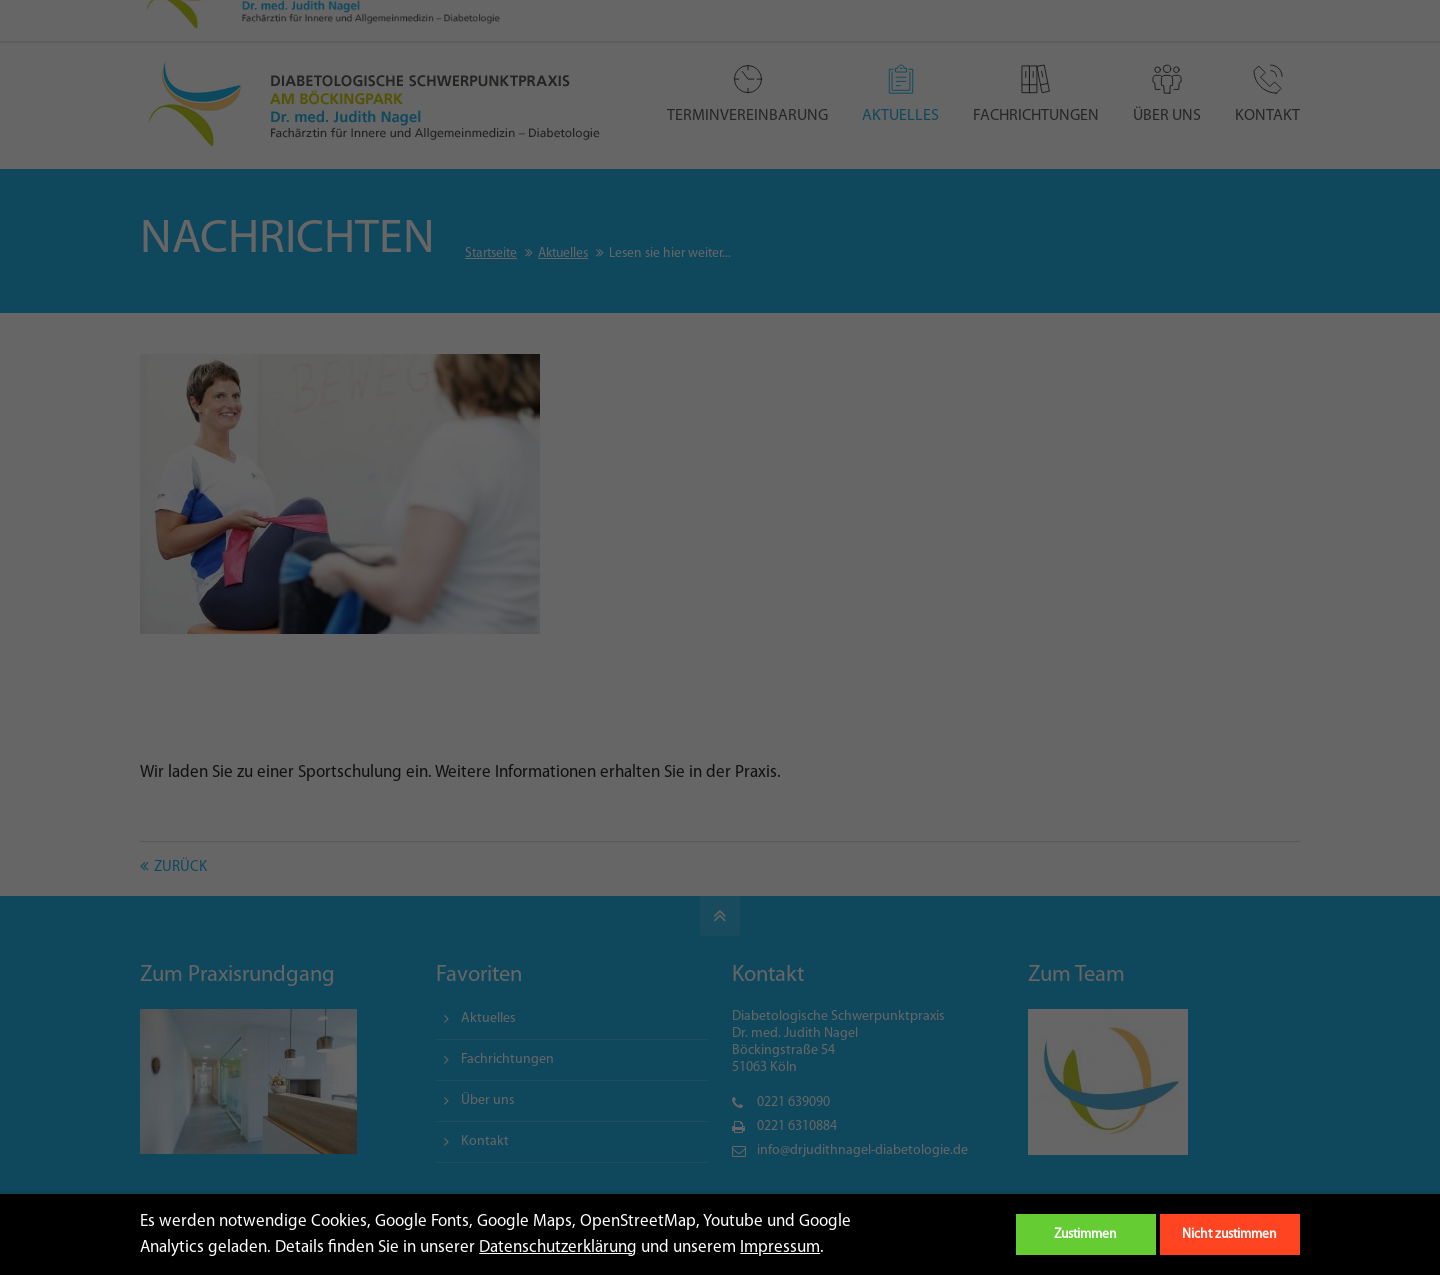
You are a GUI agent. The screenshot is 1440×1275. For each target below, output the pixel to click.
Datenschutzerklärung (558, 1247)
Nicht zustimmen (1229, 1234)
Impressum (780, 1247)
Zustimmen (1085, 1234)
